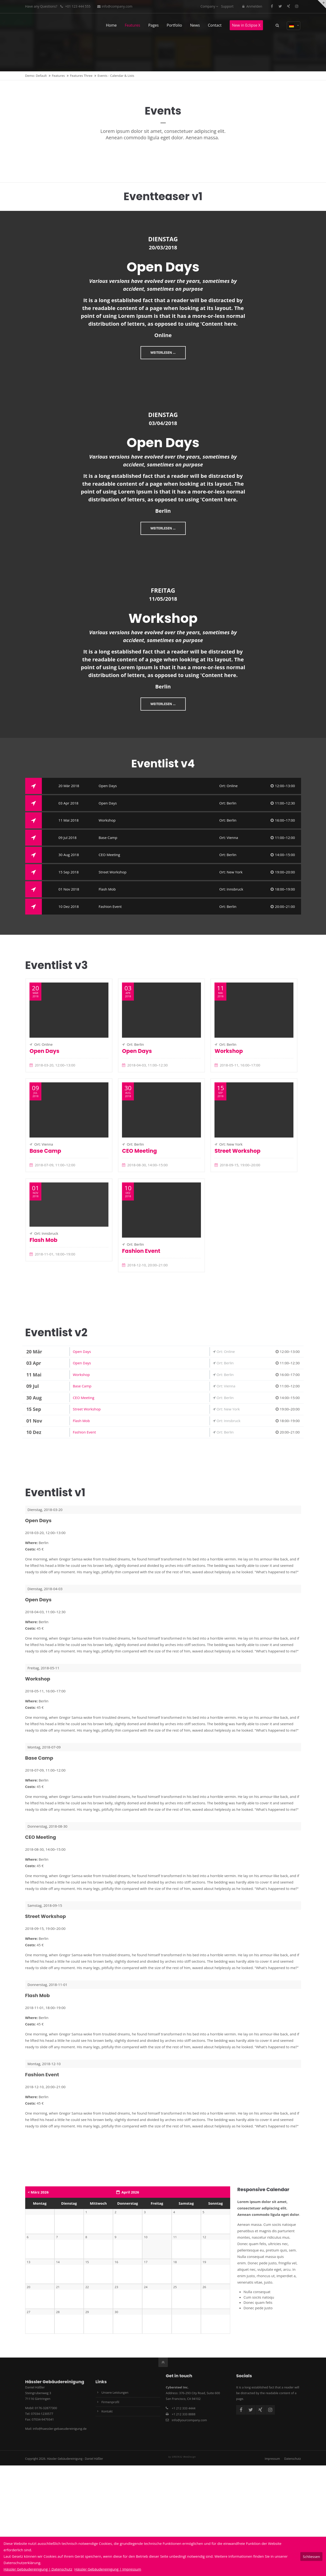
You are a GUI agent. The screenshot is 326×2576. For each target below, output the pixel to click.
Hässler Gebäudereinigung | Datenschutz (38, 2569)
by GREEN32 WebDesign (182, 2456)
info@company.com (114, 6)
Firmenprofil (110, 2402)
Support (227, 6)
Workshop (163, 618)
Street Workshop (113, 872)
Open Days (163, 267)
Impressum (272, 2459)
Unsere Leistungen (115, 2392)
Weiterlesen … (163, 352)
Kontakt (107, 2411)
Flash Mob (107, 889)
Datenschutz (292, 2459)
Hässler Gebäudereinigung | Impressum (107, 2569)
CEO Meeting (109, 854)
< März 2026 (38, 2192)
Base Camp (108, 837)
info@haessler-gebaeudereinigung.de (60, 2428)
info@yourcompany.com (189, 2420)
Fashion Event (110, 906)
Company (207, 6)
